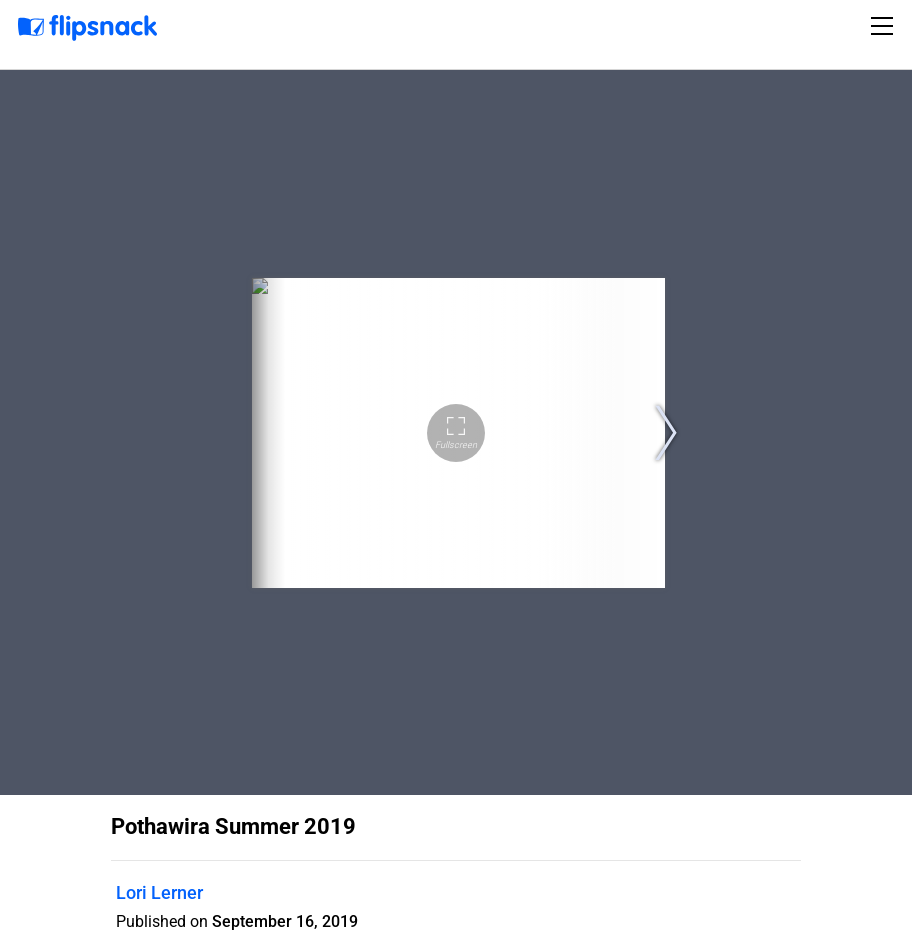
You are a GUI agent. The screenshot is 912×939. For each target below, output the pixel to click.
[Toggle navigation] (885, 26)
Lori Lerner (159, 892)
